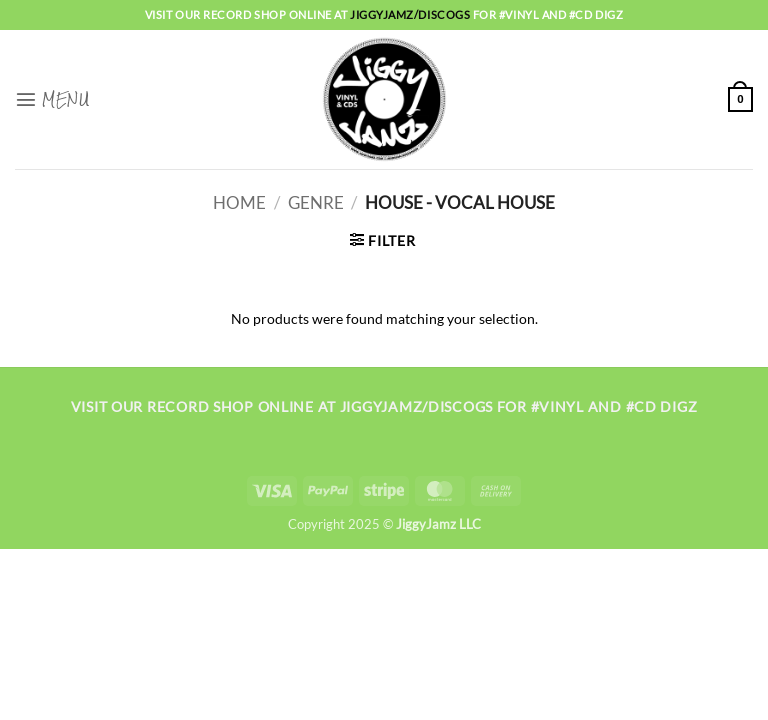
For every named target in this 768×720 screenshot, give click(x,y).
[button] (52, 99)
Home (239, 203)
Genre (316, 203)
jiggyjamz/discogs (411, 14)
